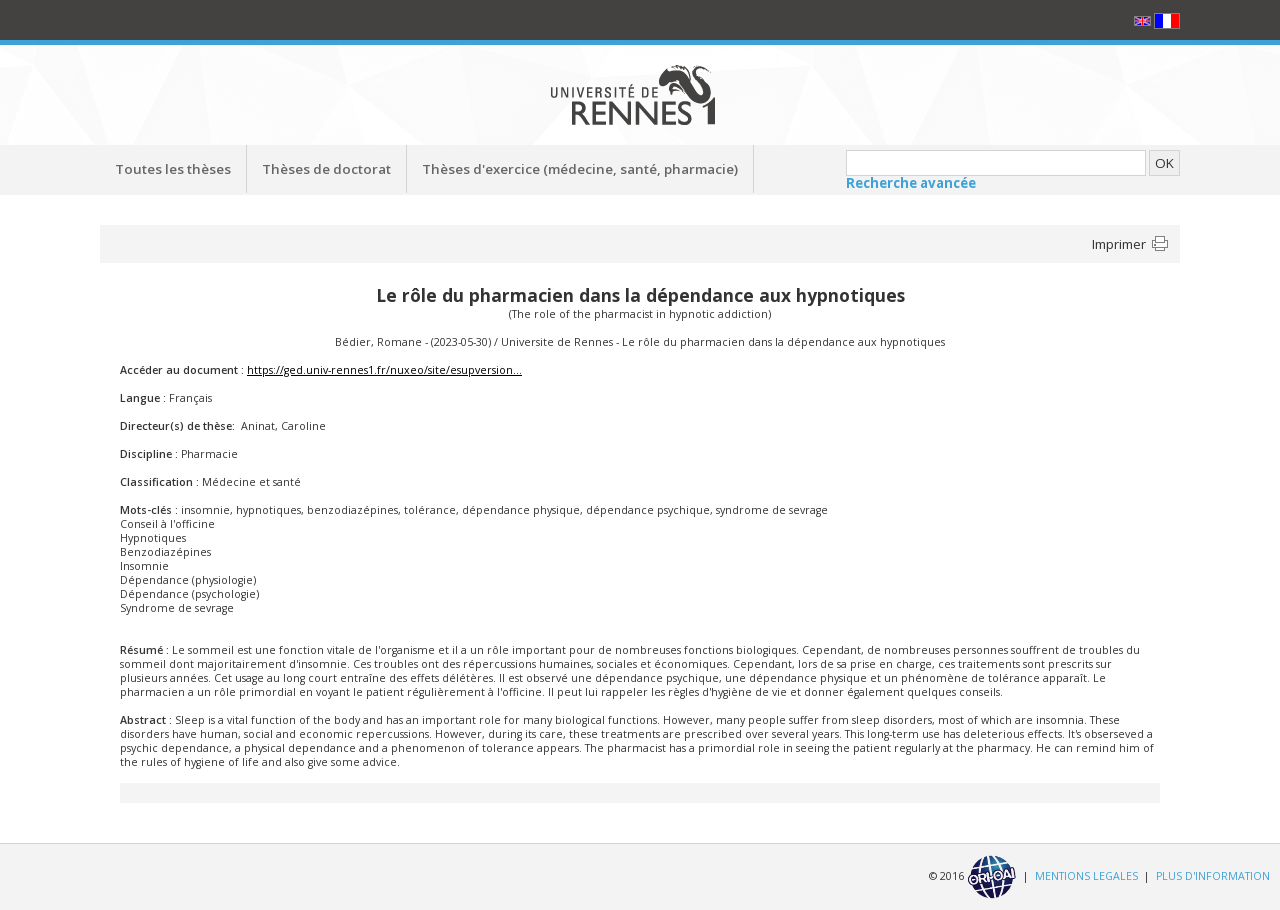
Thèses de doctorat (326, 169)
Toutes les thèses (173, 169)
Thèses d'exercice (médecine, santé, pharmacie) (580, 169)
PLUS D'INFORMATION (1213, 876)
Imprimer (1119, 244)
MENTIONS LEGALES (1086, 876)
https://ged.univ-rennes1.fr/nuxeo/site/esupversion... (384, 370)
